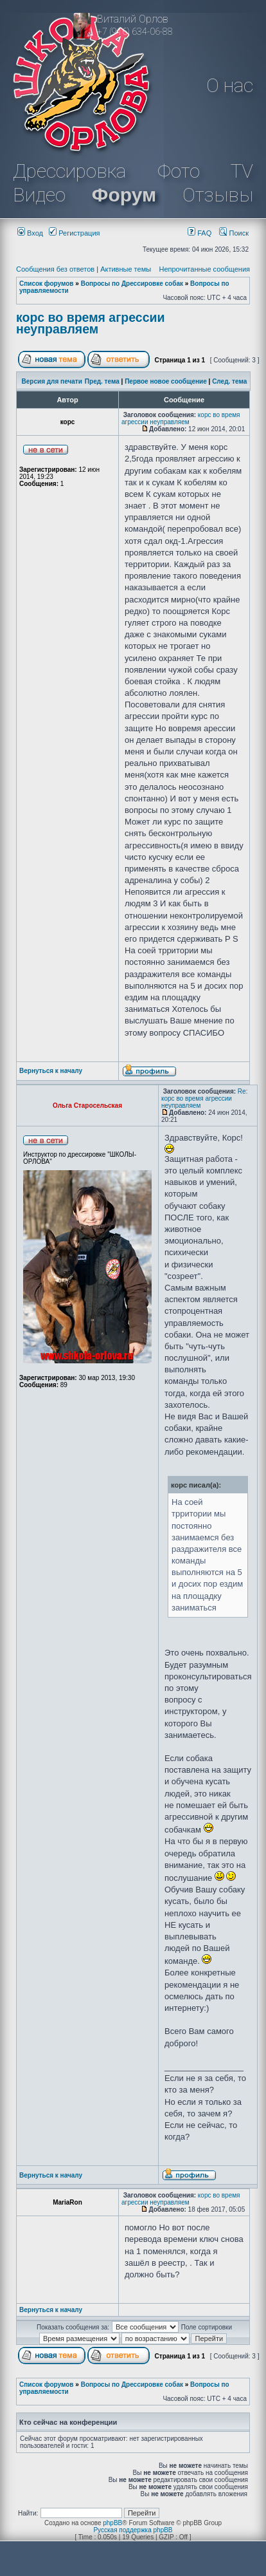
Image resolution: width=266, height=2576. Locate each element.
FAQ (199, 233)
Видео (39, 194)
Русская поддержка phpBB (132, 2530)
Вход (30, 233)
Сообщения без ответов (55, 269)
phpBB (112, 2522)
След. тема (229, 381)
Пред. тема (102, 381)
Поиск (234, 233)
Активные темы (125, 269)
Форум (124, 194)
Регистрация (74, 233)
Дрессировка (69, 171)
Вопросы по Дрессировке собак (132, 283)
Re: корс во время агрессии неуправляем (204, 1098)
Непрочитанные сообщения (204, 269)
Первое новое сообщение (166, 381)
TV (242, 171)
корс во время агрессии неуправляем (90, 323)
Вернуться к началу (50, 1070)
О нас (229, 85)
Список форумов (46, 283)
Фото (178, 171)
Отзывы (217, 194)
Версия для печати (52, 381)
